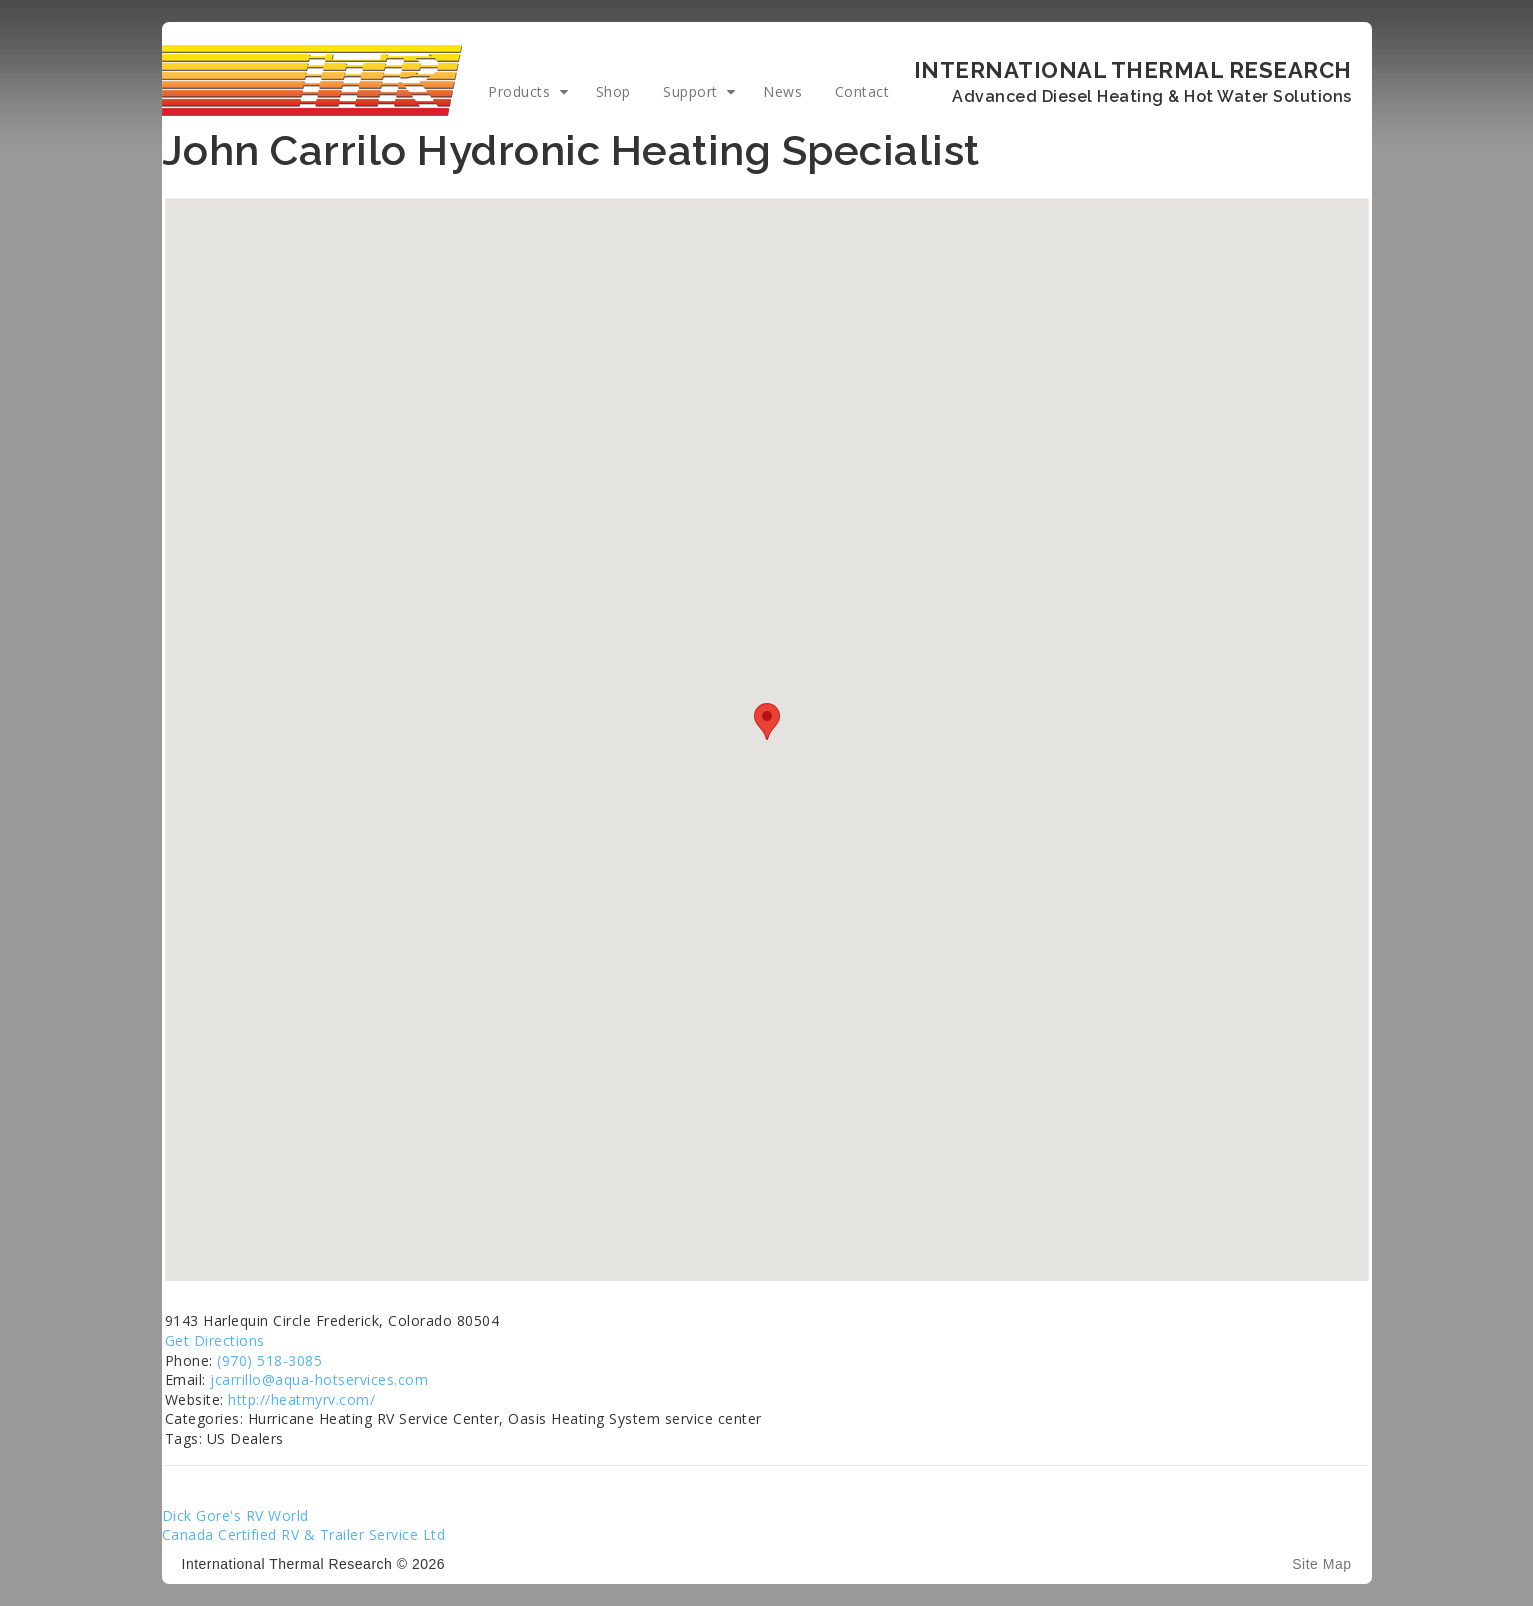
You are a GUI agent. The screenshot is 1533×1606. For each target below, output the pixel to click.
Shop (613, 91)
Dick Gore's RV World (235, 1515)
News (782, 91)
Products (519, 91)
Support (690, 91)
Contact (862, 91)
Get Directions (215, 1340)
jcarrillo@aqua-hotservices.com (319, 1379)
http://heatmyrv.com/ (301, 1399)
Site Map (1321, 1564)
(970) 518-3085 (269, 1360)
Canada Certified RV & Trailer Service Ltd (304, 1534)
